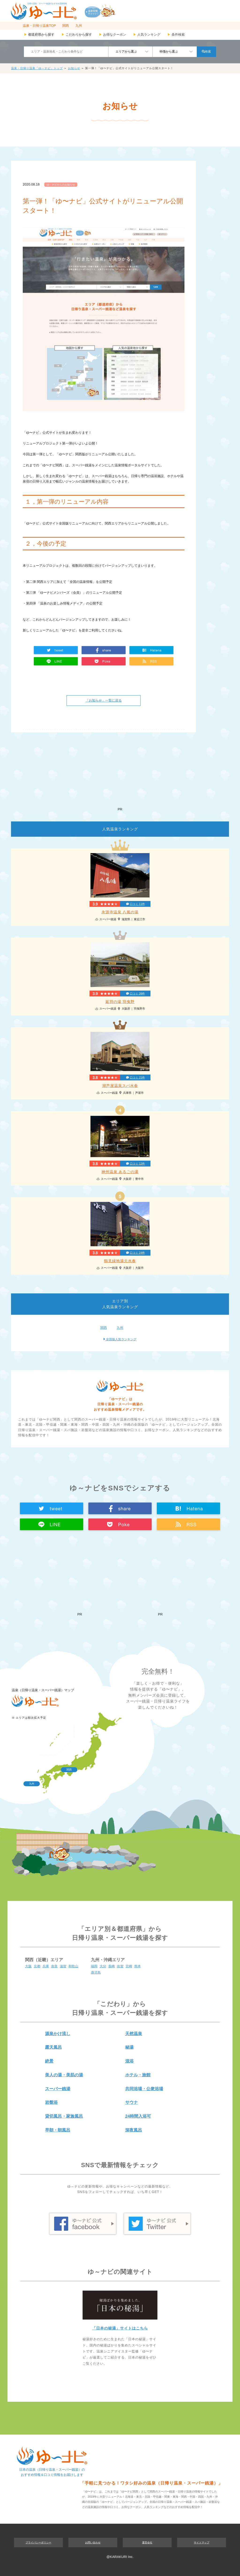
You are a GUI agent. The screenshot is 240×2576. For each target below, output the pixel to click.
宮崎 (129, 1966)
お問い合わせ (93, 2542)
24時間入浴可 (138, 2116)
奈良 (54, 1966)
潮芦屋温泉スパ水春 (120, 1086)
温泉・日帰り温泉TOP (39, 25)
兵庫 (45, 1966)
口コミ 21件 (137, 1077)
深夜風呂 (133, 2130)
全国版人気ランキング (120, 1339)
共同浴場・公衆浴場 (144, 2088)
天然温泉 (133, 2033)
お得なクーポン (112, 34)
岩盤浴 (51, 2102)
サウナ (131, 2102)
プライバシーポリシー (38, 2542)
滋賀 (63, 1966)
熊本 (137, 1966)
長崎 (111, 1966)
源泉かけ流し (57, 2033)
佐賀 (120, 1966)
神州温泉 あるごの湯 (120, 1172)
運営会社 (147, 2542)
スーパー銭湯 (57, 2088)
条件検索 (176, 34)
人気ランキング (146, 34)
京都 (37, 1966)
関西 (65, 25)
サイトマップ (201, 2542)
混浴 (129, 2061)
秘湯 (129, 2047)
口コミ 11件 (137, 904)
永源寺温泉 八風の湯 (120, 912)
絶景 (49, 2061)
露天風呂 (53, 2047)
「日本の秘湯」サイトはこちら (120, 2328)
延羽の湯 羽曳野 (120, 1002)
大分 (103, 1966)
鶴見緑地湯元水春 (120, 1261)
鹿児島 (96, 1972)
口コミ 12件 (137, 1163)
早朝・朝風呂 (57, 2130)
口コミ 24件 (137, 1252)
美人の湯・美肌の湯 (64, 2075)
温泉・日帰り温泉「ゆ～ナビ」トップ (37, 68)
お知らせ (74, 68)
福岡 (94, 1966)
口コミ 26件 (137, 993)
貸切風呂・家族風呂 (64, 2116)
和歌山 (73, 1966)
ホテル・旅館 (137, 2075)
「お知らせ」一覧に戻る (104, 700)
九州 (78, 25)
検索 (206, 51)
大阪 (28, 1966)
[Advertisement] (120, 773)
